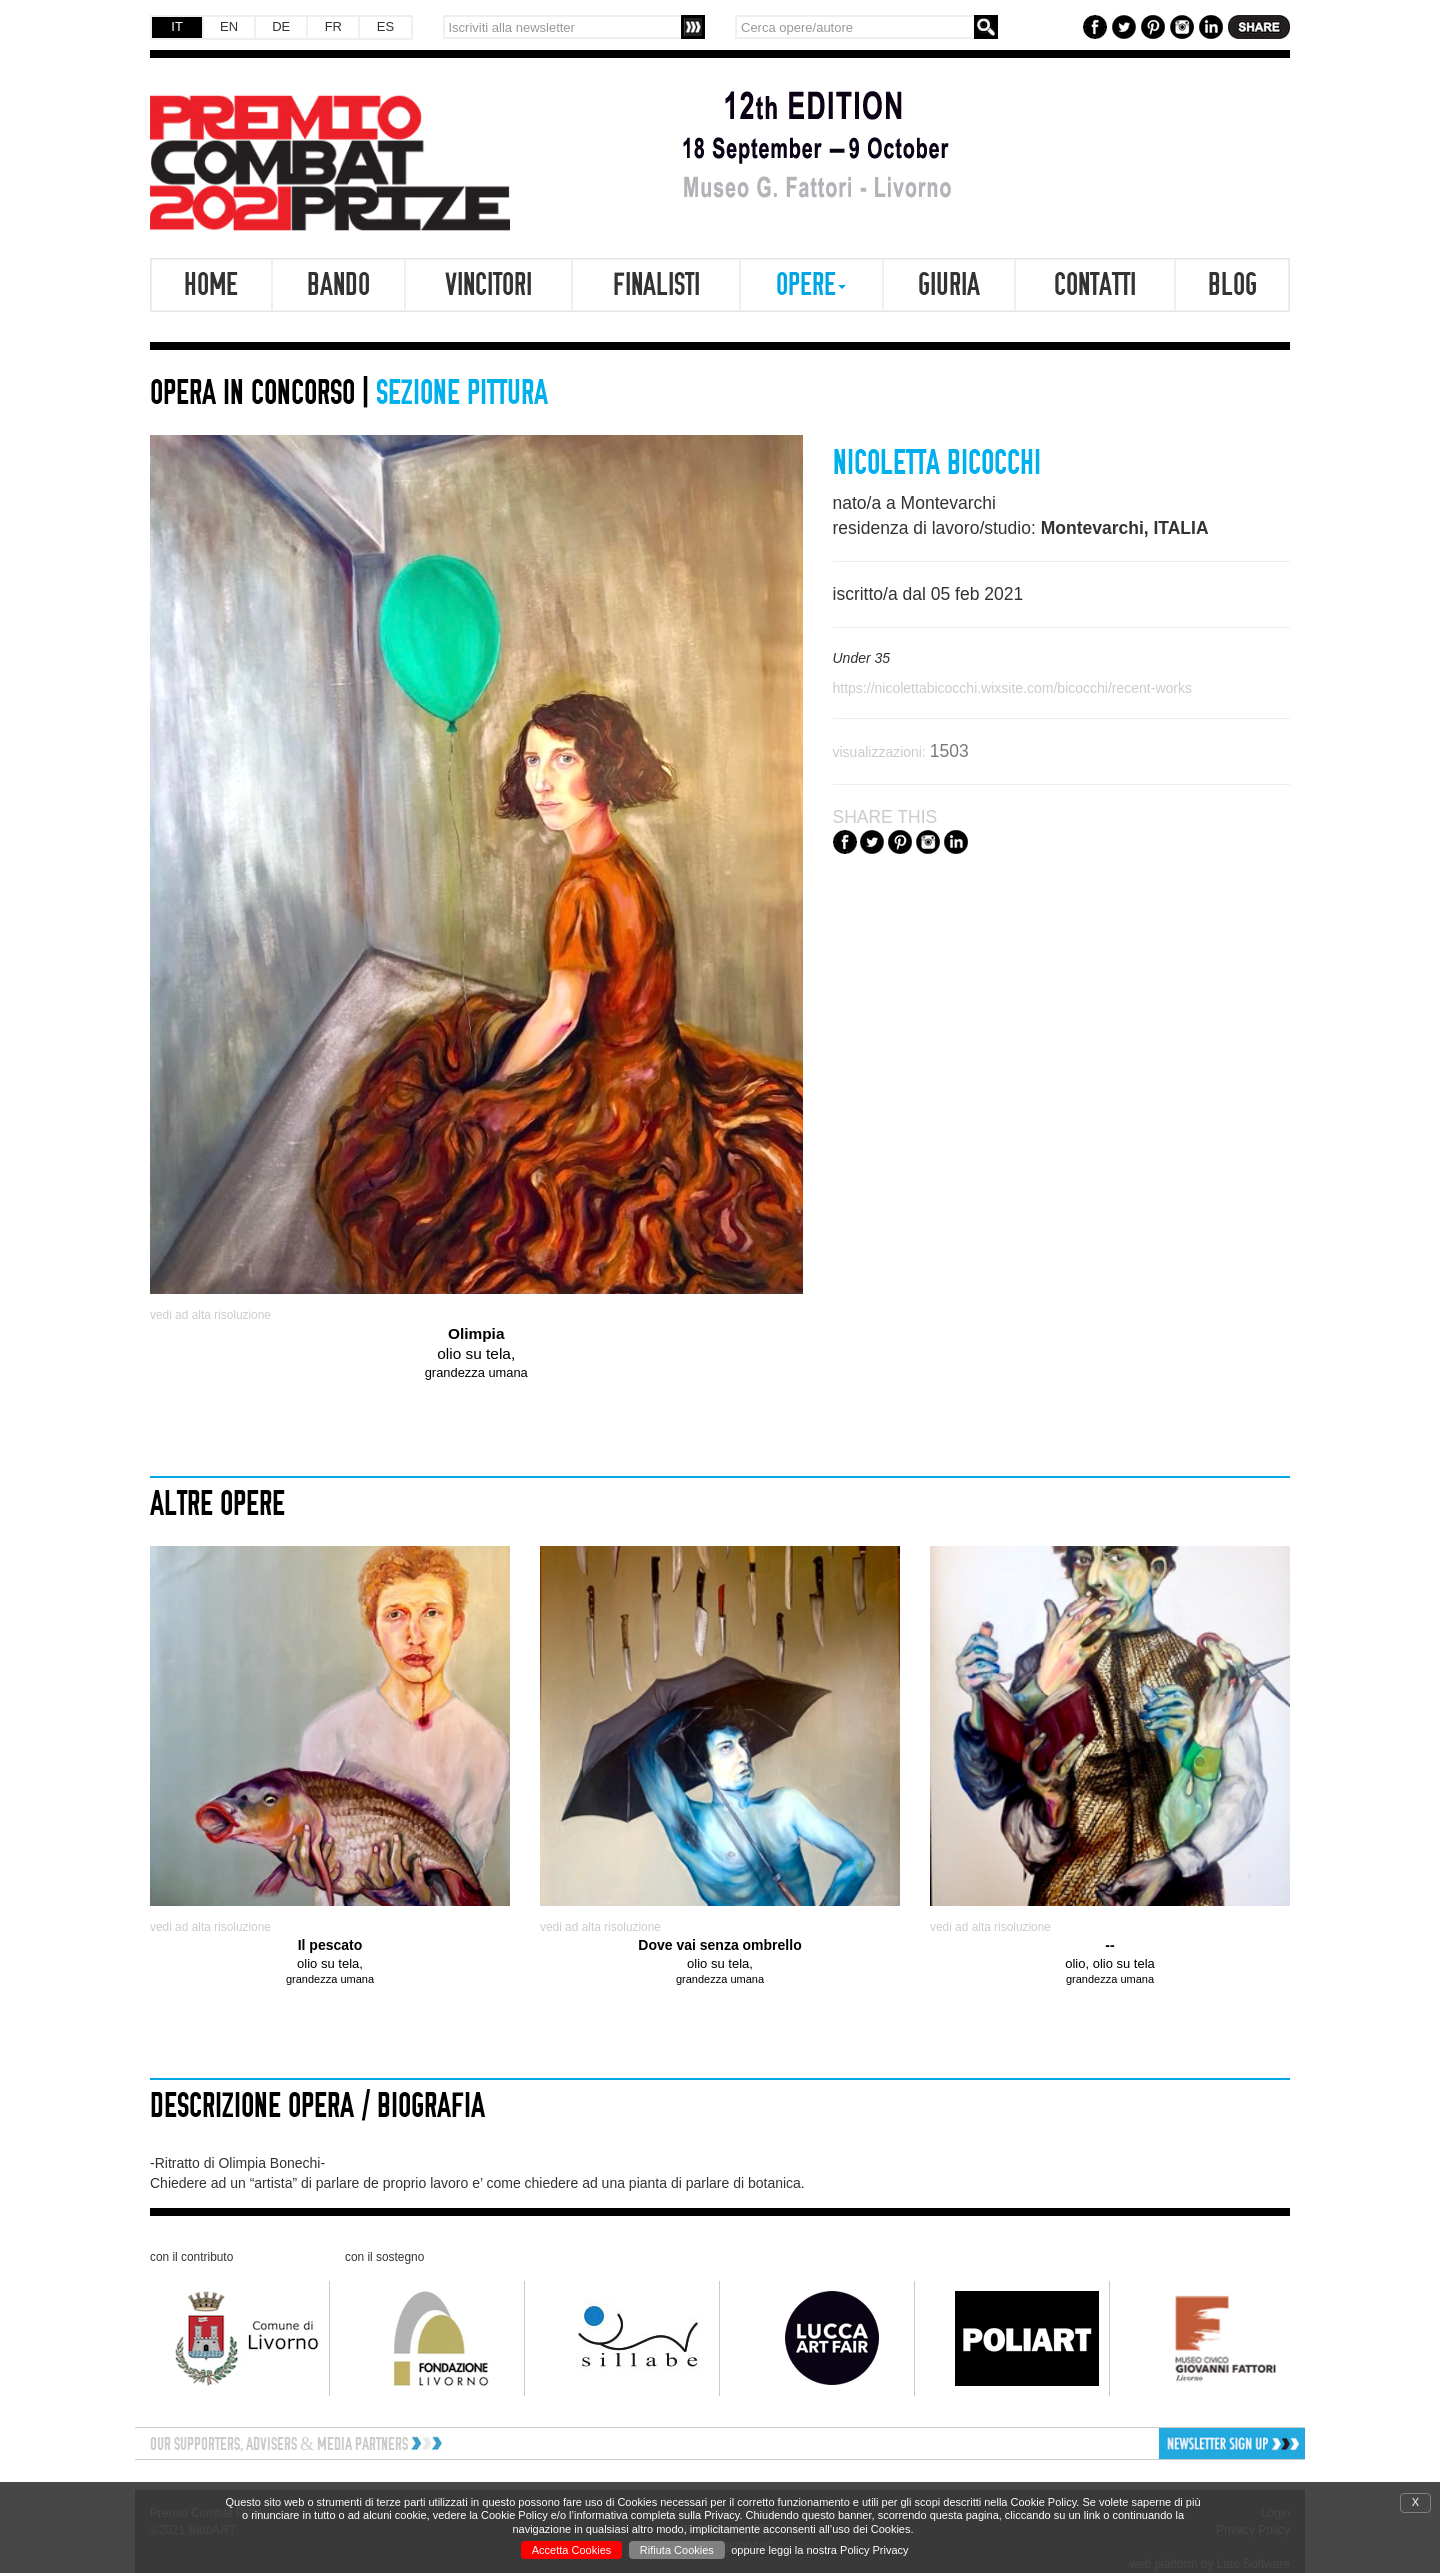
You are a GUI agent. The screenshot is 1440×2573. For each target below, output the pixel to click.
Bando (338, 285)
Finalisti (656, 285)
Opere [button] (811, 285)
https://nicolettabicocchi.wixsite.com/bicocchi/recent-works (1012, 688)
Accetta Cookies (571, 2550)
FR (333, 26)
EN (229, 26)
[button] (1167, 2443)
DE (281, 26)
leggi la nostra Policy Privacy (839, 2550)
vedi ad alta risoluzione (210, 1315)
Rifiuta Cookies (677, 2550)
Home (211, 285)
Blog (1232, 285)
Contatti (1095, 285)
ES (385, 26)
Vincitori (488, 285)
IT (177, 26)
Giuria (949, 285)
